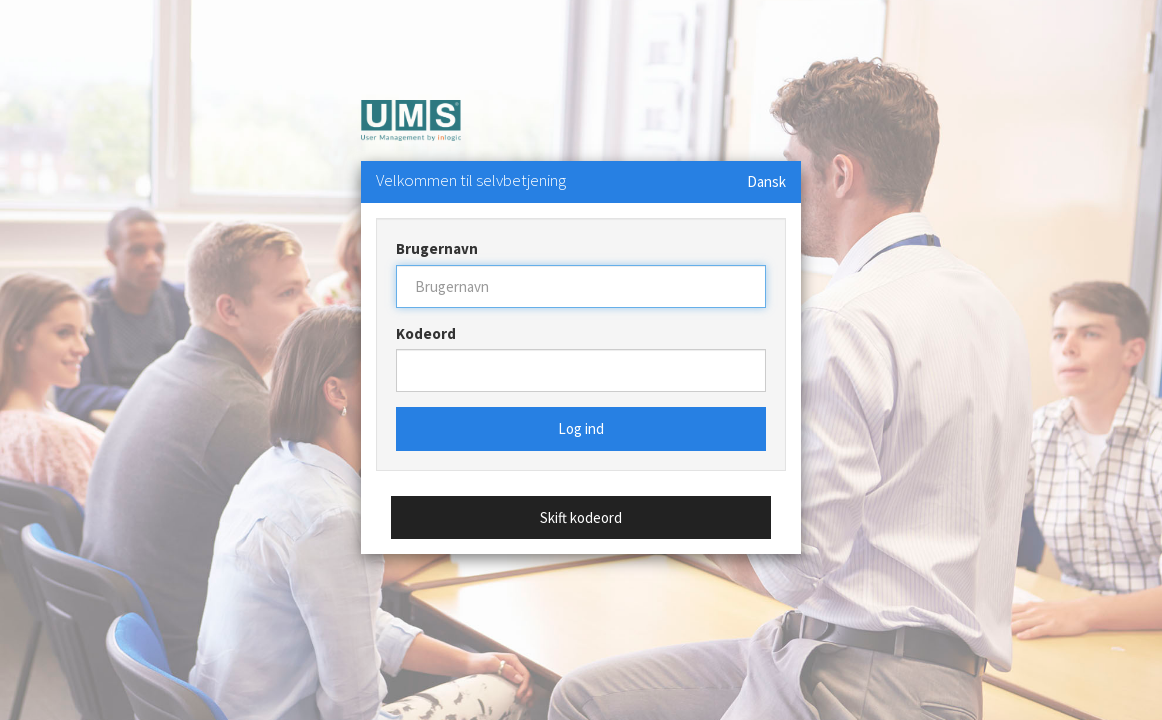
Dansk (766, 181)
